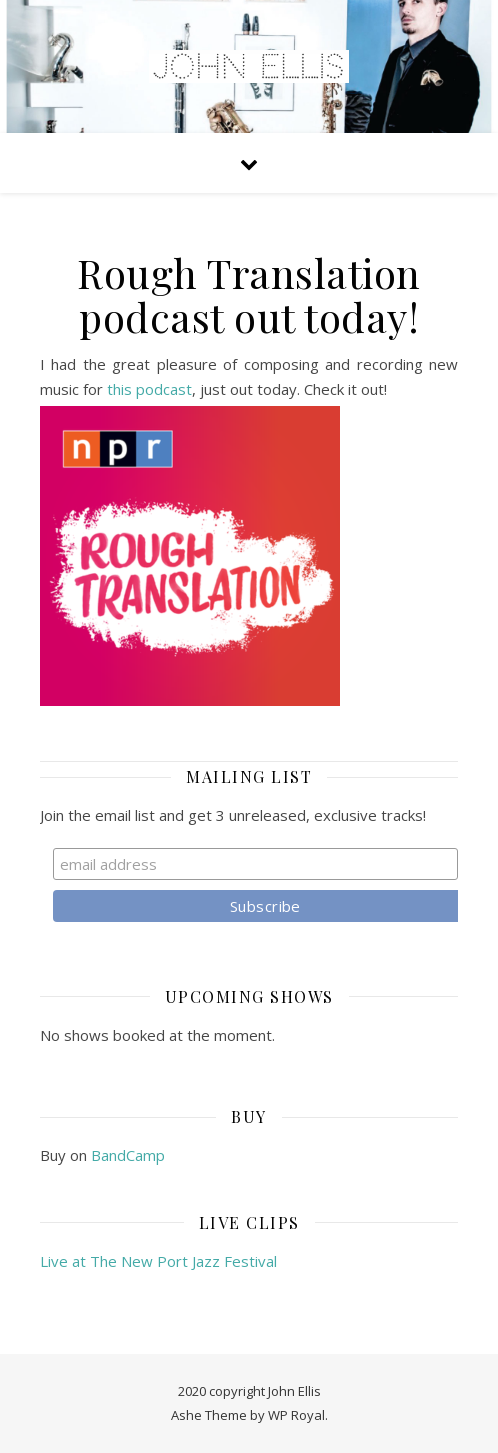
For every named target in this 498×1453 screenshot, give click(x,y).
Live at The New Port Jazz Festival (158, 1261)
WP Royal (296, 1415)
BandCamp (128, 1155)
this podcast (149, 389)
